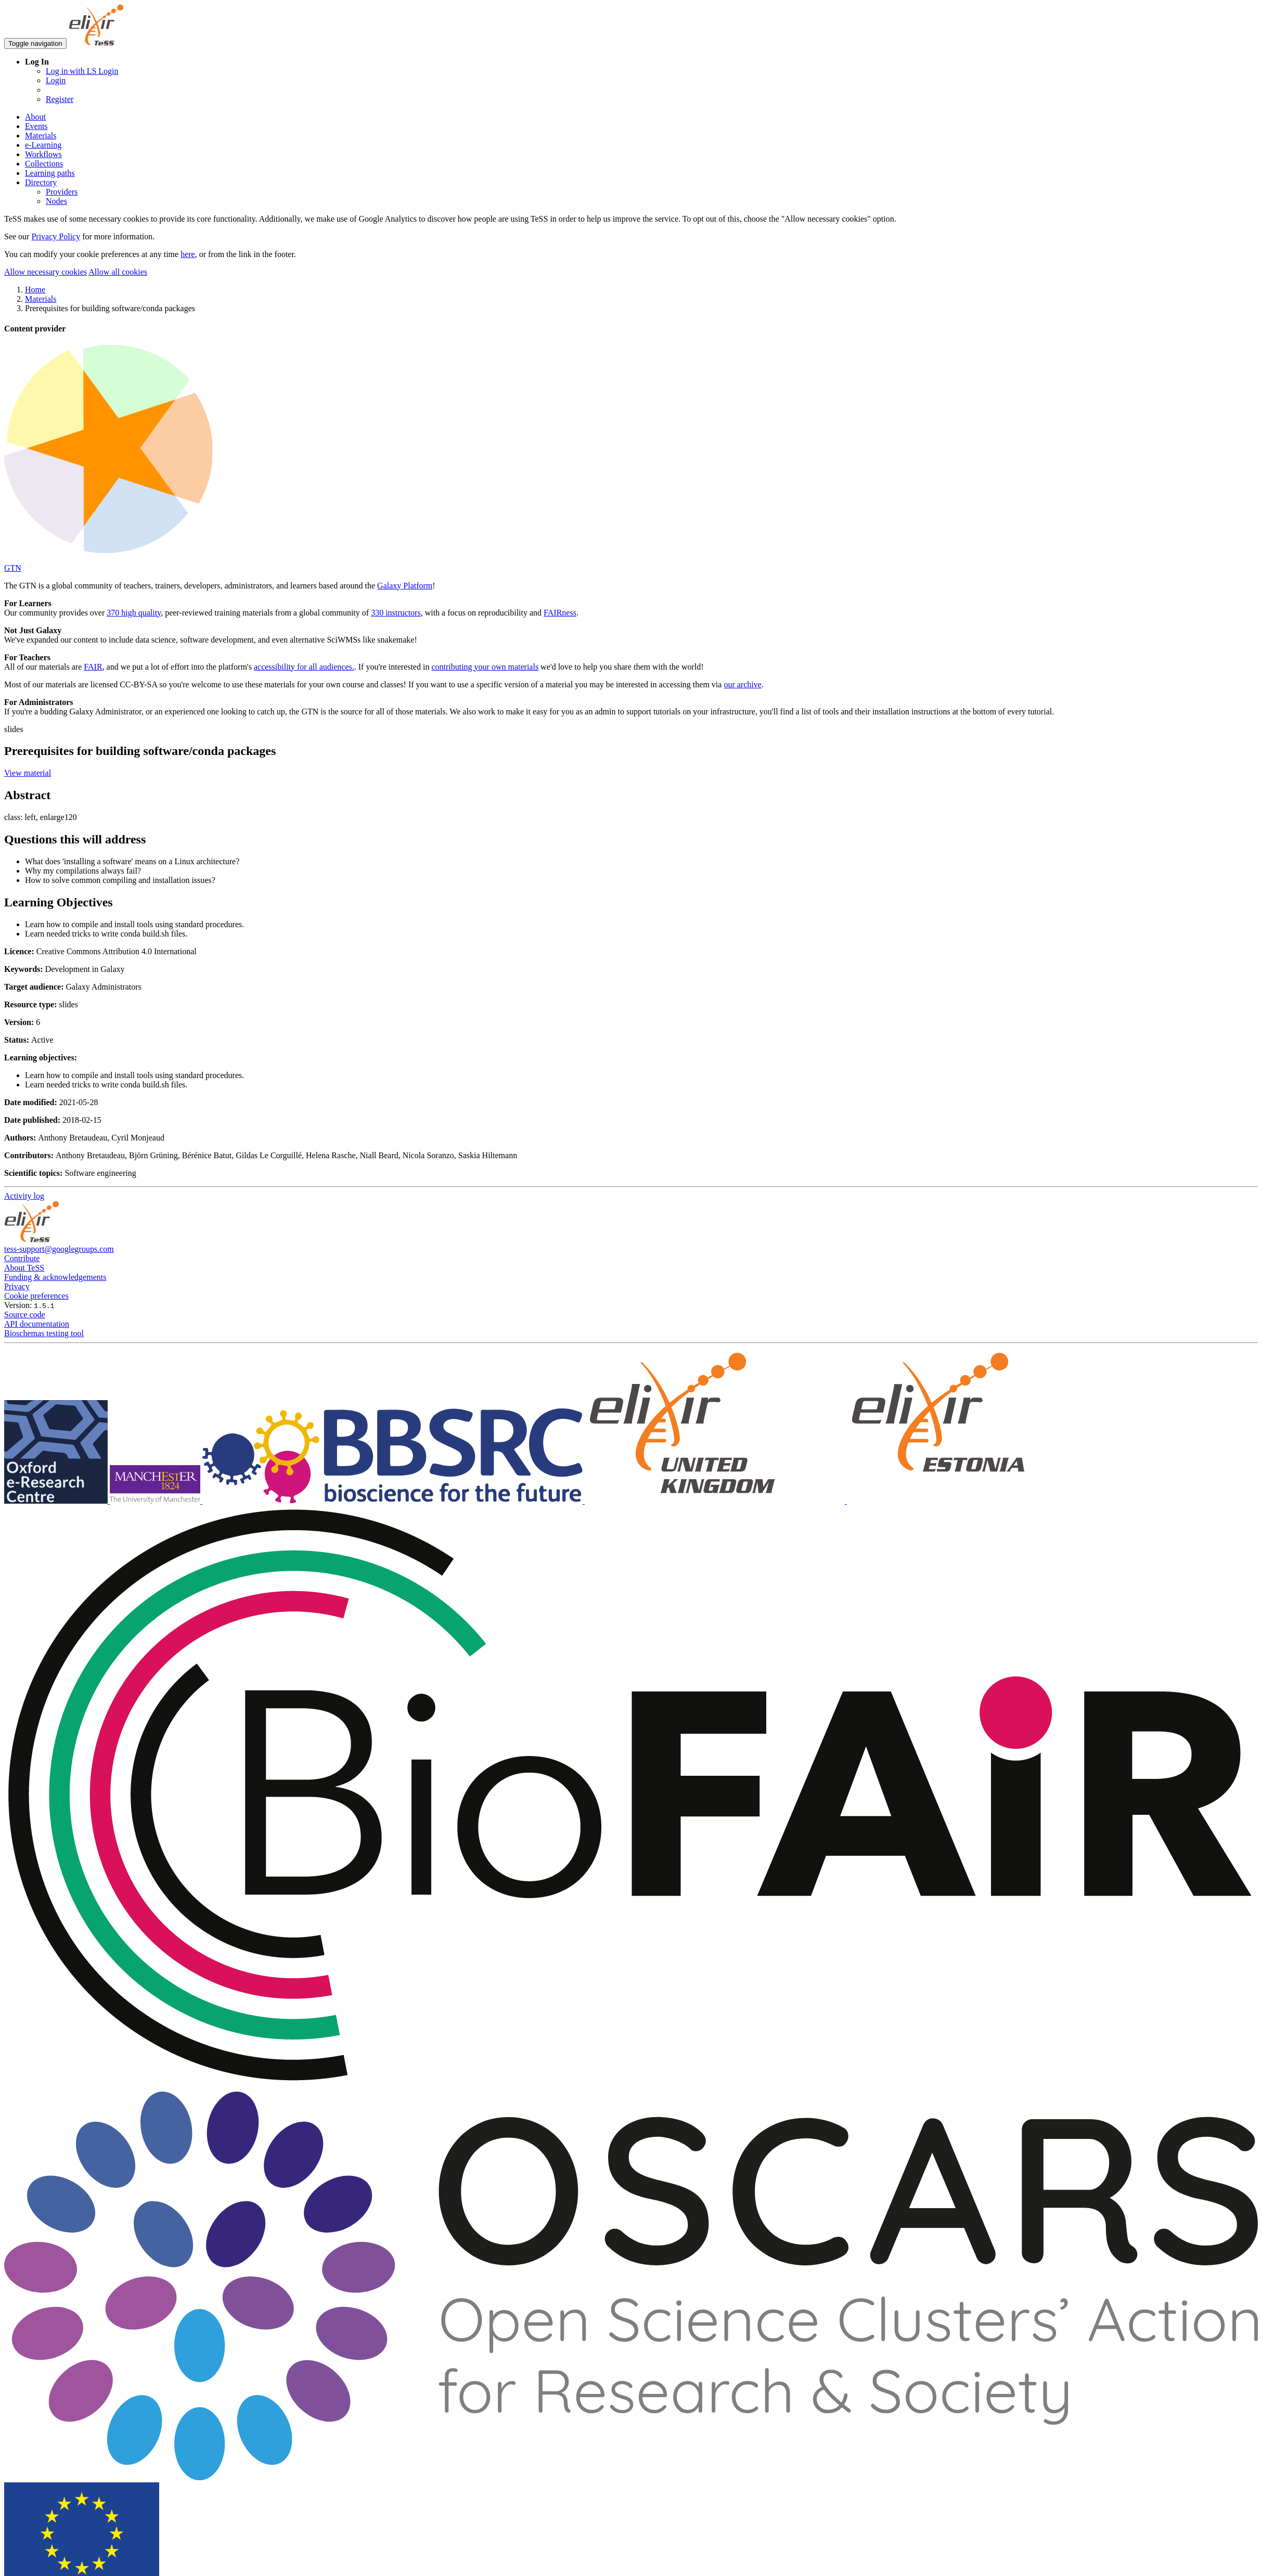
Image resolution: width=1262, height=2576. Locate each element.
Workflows (43, 154)
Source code (24, 1314)
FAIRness (560, 612)
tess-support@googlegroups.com (59, 1249)
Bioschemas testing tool (44, 1333)
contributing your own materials (484, 666)
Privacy (17, 1286)
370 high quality (134, 612)
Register (59, 99)
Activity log (24, 1195)
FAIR (93, 666)
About (35, 116)
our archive (742, 684)
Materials (40, 135)
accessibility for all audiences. (304, 666)
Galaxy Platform (404, 585)
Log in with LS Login (82, 71)
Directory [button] (41, 182)
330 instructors (396, 612)
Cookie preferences (36, 1295)
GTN (12, 567)
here (188, 254)
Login (56, 80)
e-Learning (43, 144)
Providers (62, 191)
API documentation (36, 1323)
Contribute (22, 1258)
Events (36, 126)
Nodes (56, 201)
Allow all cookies (117, 271)
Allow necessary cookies (45, 271)
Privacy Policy (55, 236)
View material (27, 772)
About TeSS (24, 1267)
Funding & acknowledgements (55, 1277)
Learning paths (50, 173)
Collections (44, 163)
